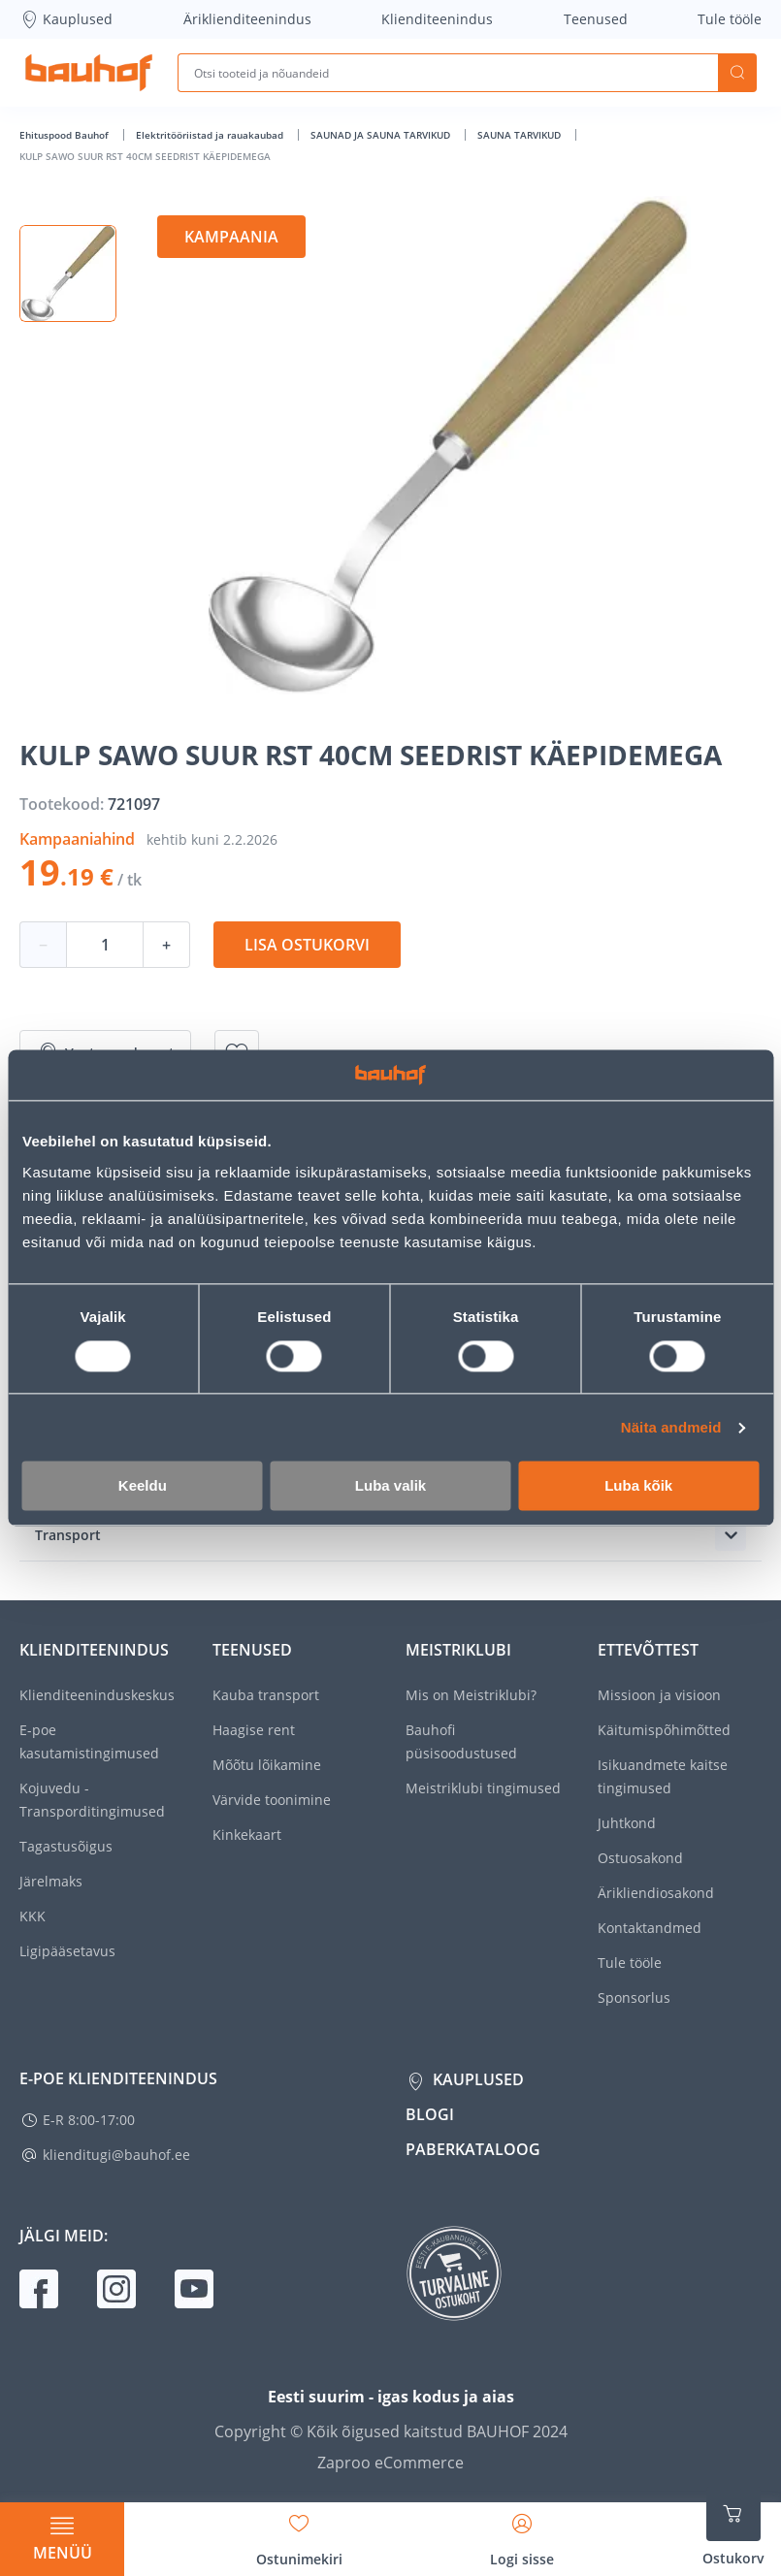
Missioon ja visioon (659, 1695)
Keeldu (142, 1486)
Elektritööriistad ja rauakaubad (211, 135)
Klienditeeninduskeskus (97, 1695)
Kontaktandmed (649, 1927)
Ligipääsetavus (67, 1951)
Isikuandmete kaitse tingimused (663, 1776)
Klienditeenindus (437, 19)
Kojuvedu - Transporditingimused (92, 1799)
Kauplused (66, 19)
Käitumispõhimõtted (664, 1730)
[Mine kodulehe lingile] (88, 72)
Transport (68, 1535)
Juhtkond (627, 1823)
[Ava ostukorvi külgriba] (733, 2527)
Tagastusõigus (66, 1846)
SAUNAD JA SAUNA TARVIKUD (381, 135)
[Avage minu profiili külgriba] (521, 2533)
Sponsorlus (634, 1997)
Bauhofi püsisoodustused (461, 1741)
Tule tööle (730, 19)
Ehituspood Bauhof (65, 135)
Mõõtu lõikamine (266, 1764)
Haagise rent (253, 1730)
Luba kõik (638, 1486)
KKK (32, 1916)
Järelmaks (50, 1881)
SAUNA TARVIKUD (520, 135)
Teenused (596, 19)
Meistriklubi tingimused (483, 1788)
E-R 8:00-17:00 (89, 2119)
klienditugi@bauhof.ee (116, 2154)
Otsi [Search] (737, 72)
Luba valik (390, 1486)
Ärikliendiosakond (656, 1893)
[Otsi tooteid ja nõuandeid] (448, 72)
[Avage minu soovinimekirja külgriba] (299, 2533)
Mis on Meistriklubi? (471, 1695)
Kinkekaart (246, 1834)
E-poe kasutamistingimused (89, 1741)
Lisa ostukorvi (307, 944)
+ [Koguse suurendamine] (166, 944)
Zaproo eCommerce (390, 2462)
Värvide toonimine (271, 1799)
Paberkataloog (473, 2149)
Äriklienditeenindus (247, 19)
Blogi (430, 2114)
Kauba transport (265, 1695)
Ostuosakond (640, 1858)
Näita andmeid (671, 1427)
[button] (67, 273)
